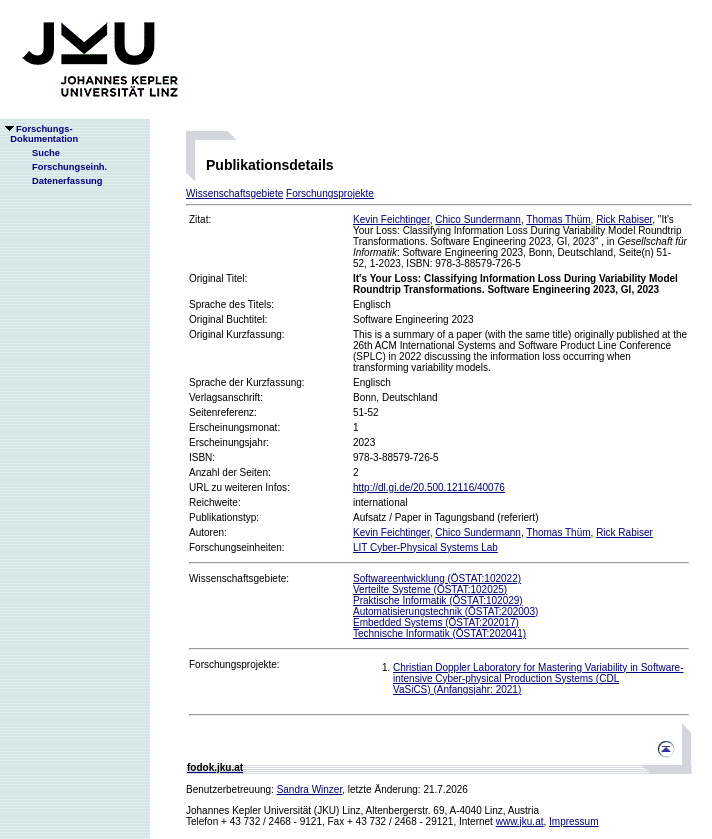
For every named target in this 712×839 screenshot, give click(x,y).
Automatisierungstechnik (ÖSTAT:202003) (445, 611)
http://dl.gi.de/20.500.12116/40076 (429, 487)
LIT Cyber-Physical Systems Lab (425, 547)
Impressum (573, 821)
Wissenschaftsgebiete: (239, 578)
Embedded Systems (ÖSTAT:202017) (436, 622)
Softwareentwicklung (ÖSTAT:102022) (437, 578)
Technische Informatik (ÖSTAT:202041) (439, 633)
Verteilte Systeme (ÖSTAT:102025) (430, 589)
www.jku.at (520, 821)
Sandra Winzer (310, 789)
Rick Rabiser (624, 219)
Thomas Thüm (558, 219)
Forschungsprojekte (330, 193)
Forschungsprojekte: (234, 664)
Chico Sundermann (478, 219)
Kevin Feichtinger (391, 219)
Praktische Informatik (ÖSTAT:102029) (438, 600)
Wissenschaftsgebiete (234, 193)
